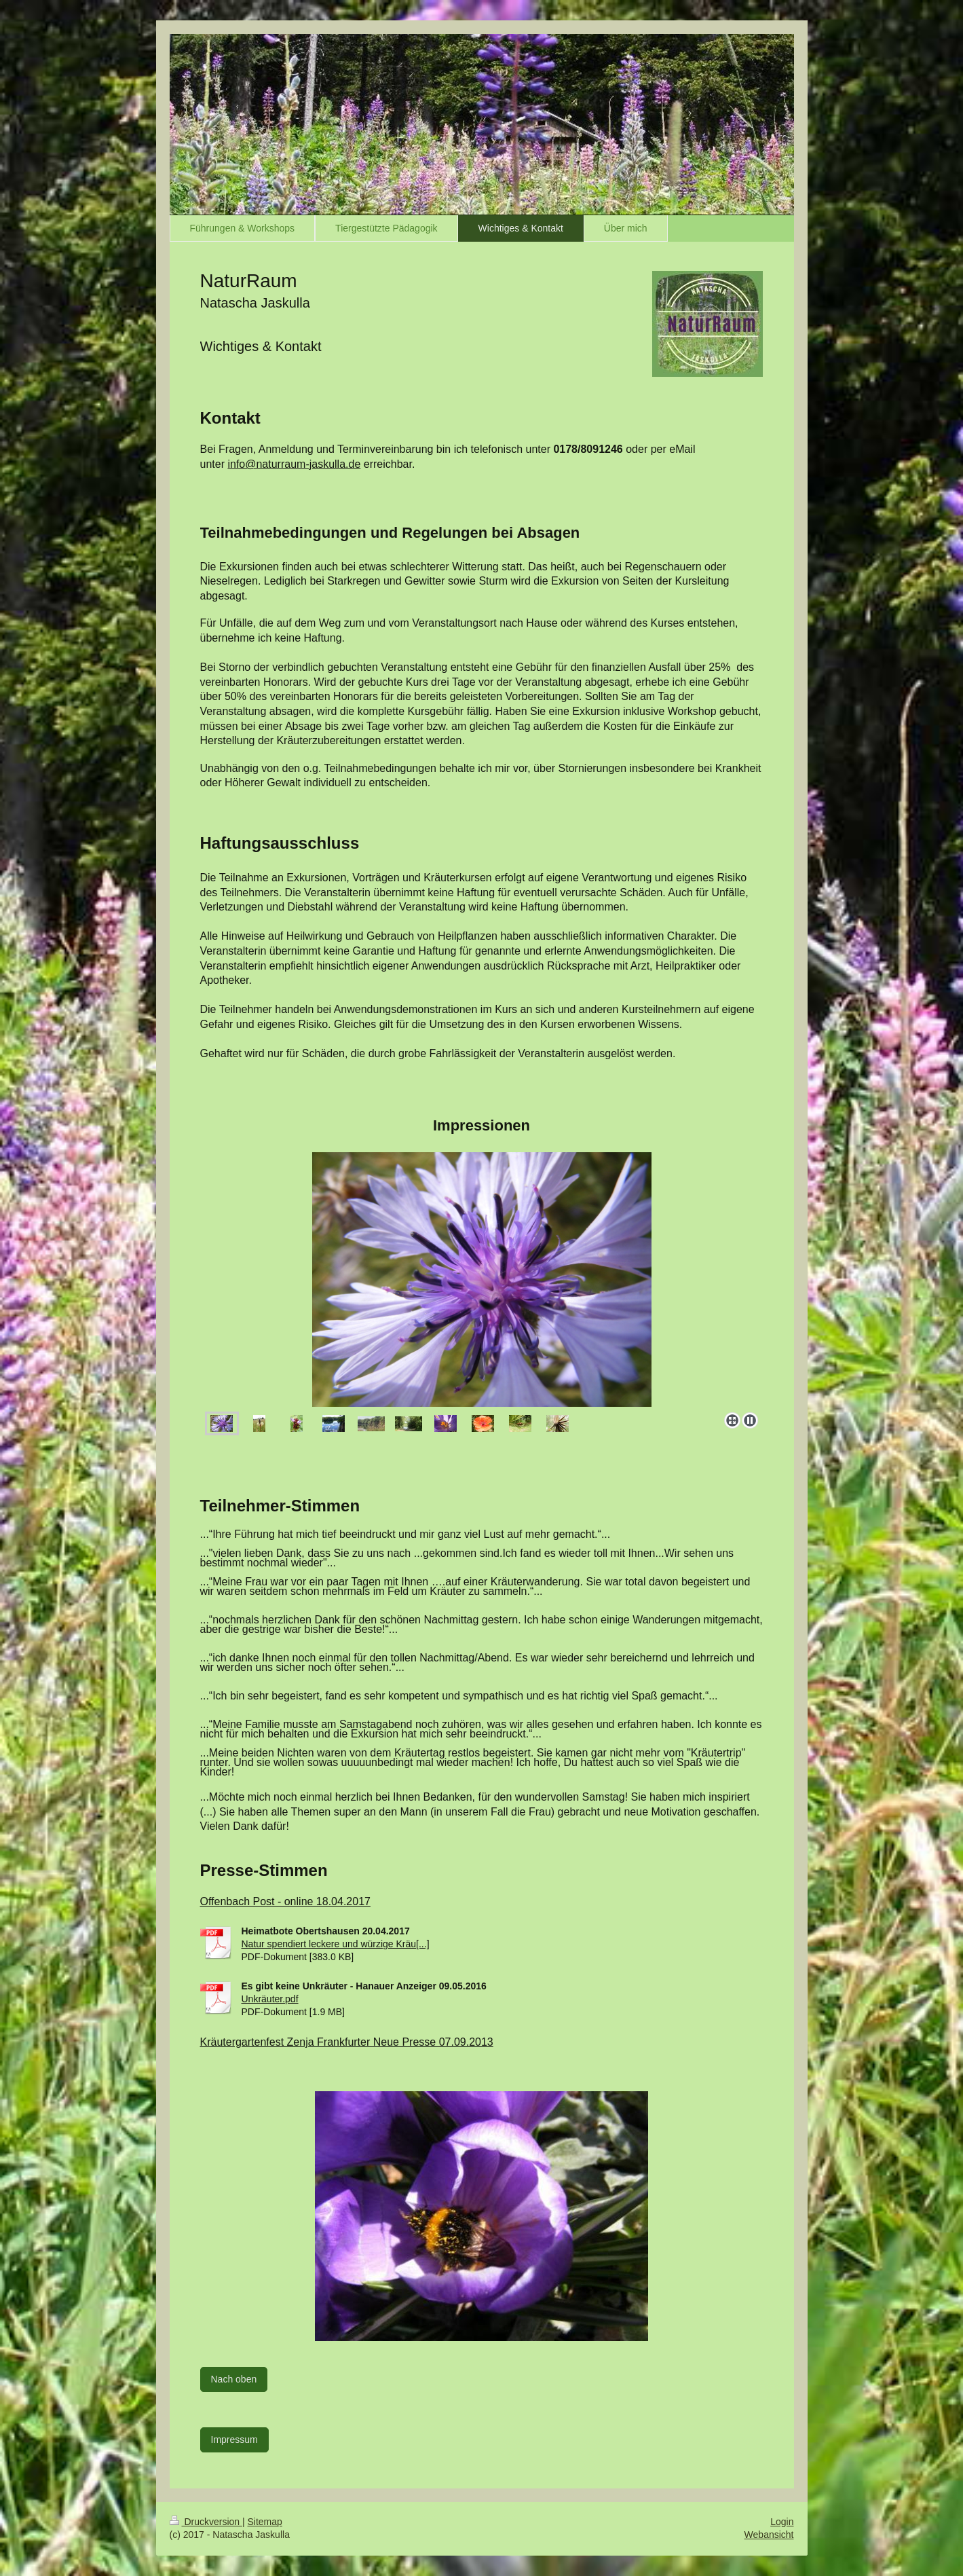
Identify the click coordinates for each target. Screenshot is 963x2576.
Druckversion (206, 2521)
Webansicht (769, 2534)
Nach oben (234, 2379)
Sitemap (265, 2521)
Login (781, 2521)
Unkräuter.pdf (270, 1998)
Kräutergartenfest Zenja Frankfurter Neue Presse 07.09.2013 (346, 2042)
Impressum (234, 2439)
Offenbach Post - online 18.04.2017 (285, 1901)
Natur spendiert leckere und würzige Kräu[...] (336, 1943)
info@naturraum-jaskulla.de (293, 464)
